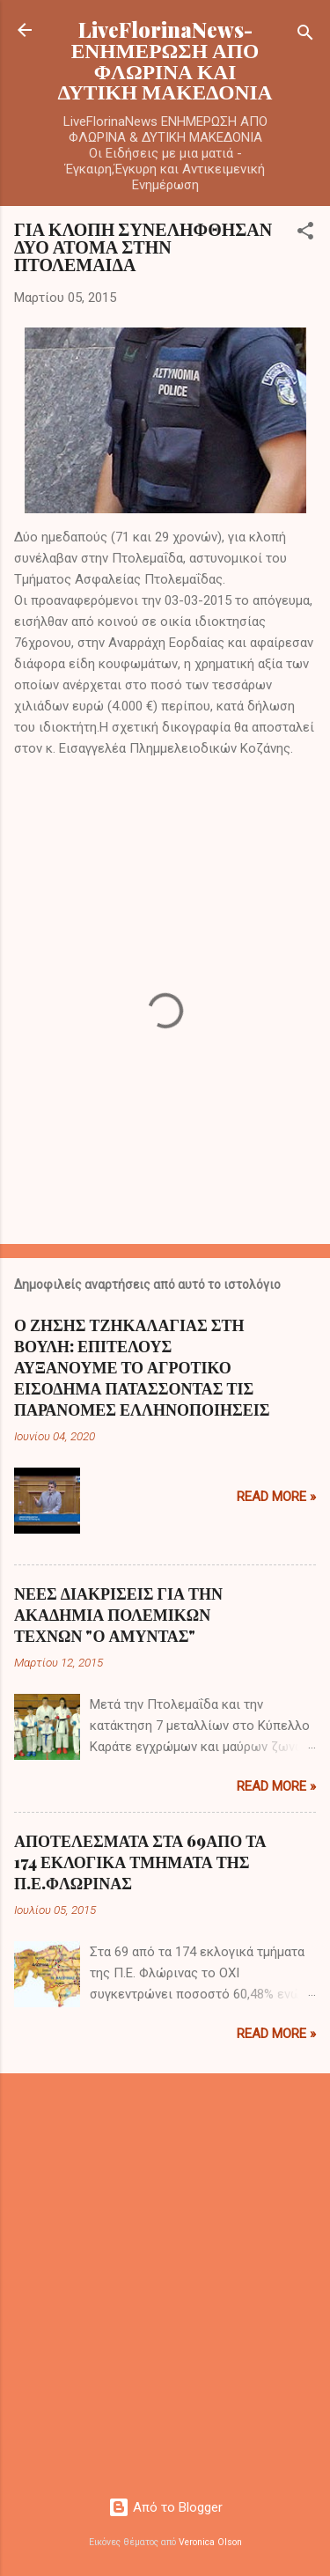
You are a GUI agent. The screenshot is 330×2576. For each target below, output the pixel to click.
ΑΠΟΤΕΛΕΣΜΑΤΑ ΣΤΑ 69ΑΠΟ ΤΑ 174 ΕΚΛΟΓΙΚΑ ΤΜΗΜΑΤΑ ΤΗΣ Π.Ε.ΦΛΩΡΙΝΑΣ (140, 1862)
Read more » (276, 1497)
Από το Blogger (165, 2507)
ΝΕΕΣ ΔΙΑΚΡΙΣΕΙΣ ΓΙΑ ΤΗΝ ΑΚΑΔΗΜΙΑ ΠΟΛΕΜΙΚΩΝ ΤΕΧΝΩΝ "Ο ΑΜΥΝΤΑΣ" (118, 1614)
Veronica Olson (210, 2542)
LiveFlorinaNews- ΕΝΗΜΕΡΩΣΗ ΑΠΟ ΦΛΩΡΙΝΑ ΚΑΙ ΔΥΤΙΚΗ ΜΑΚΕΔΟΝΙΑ (165, 60)
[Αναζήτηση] (305, 36)
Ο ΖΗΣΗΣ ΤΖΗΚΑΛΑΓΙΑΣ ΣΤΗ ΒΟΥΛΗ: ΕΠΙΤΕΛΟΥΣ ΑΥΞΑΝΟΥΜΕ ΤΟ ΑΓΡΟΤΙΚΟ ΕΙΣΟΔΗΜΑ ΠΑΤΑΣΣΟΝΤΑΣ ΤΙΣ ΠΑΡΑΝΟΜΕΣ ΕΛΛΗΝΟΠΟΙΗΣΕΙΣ (141, 1367)
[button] (305, 233)
